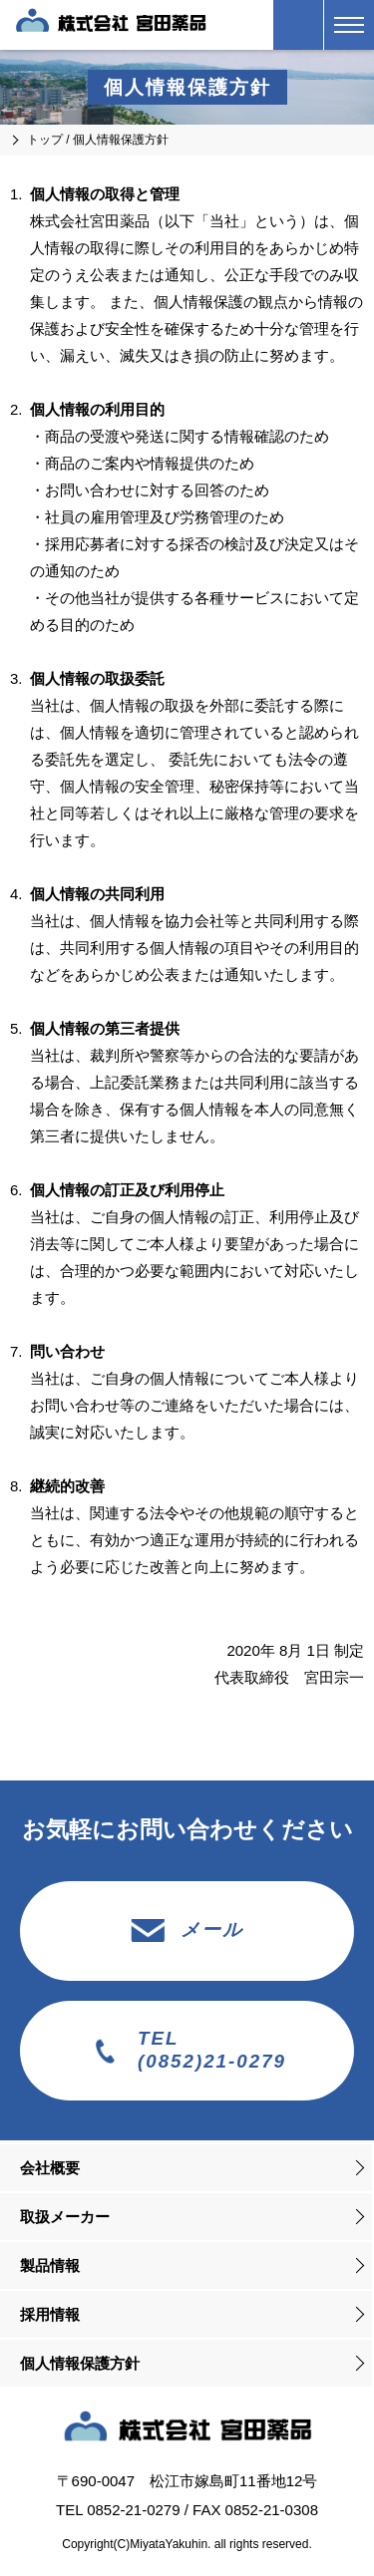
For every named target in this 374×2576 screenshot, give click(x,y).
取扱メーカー (65, 2216)
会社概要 (50, 2167)
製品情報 (50, 2265)
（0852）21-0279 (298, 25)
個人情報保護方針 (80, 2363)
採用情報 (50, 2314)
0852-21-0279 (133, 2509)
